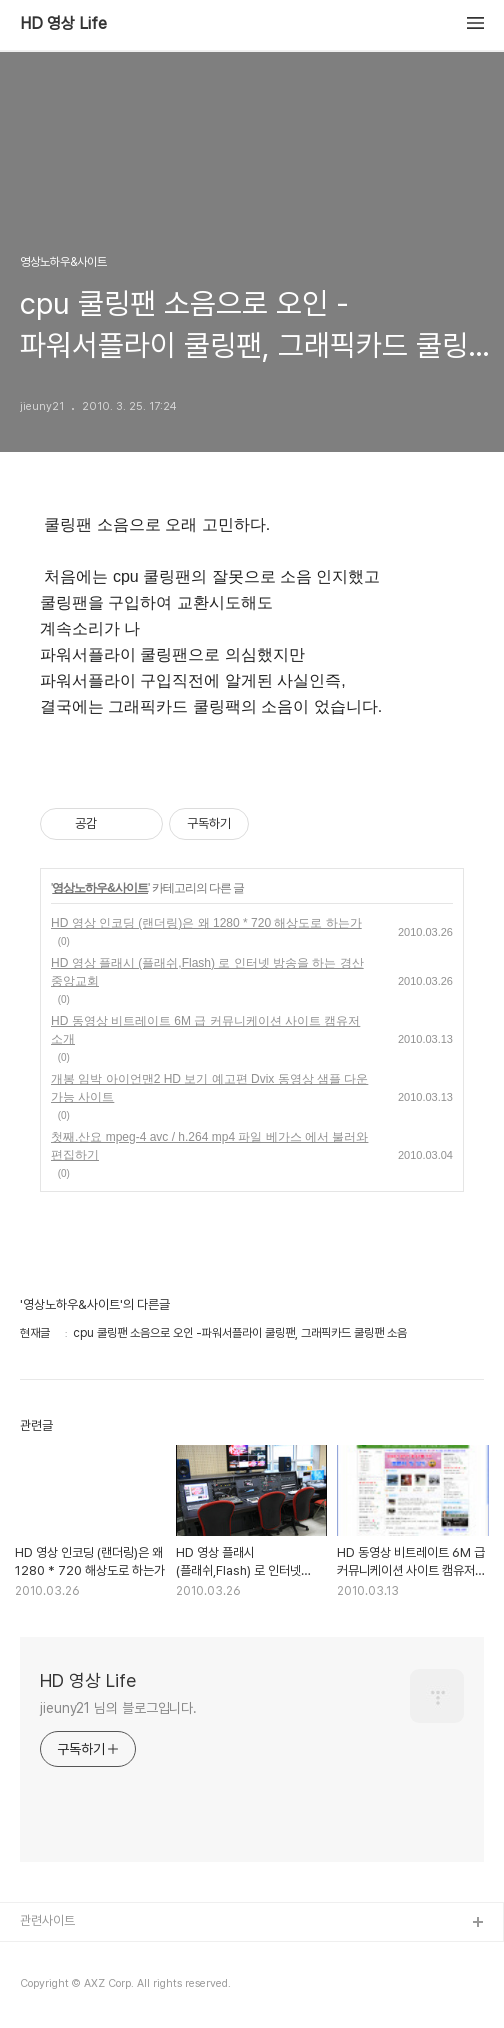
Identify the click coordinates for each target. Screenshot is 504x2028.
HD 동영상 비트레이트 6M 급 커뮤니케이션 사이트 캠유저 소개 (205, 1030)
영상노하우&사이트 (100, 888)
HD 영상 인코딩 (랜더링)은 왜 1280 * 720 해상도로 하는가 (206, 923)
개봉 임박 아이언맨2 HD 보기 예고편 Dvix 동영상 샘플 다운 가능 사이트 (209, 1088)
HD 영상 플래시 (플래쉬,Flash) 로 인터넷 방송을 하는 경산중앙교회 (207, 972)
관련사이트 (47, 1920)
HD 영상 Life (63, 24)
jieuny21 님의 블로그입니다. (118, 1708)
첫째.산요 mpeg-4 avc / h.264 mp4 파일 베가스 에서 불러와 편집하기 (209, 1146)
